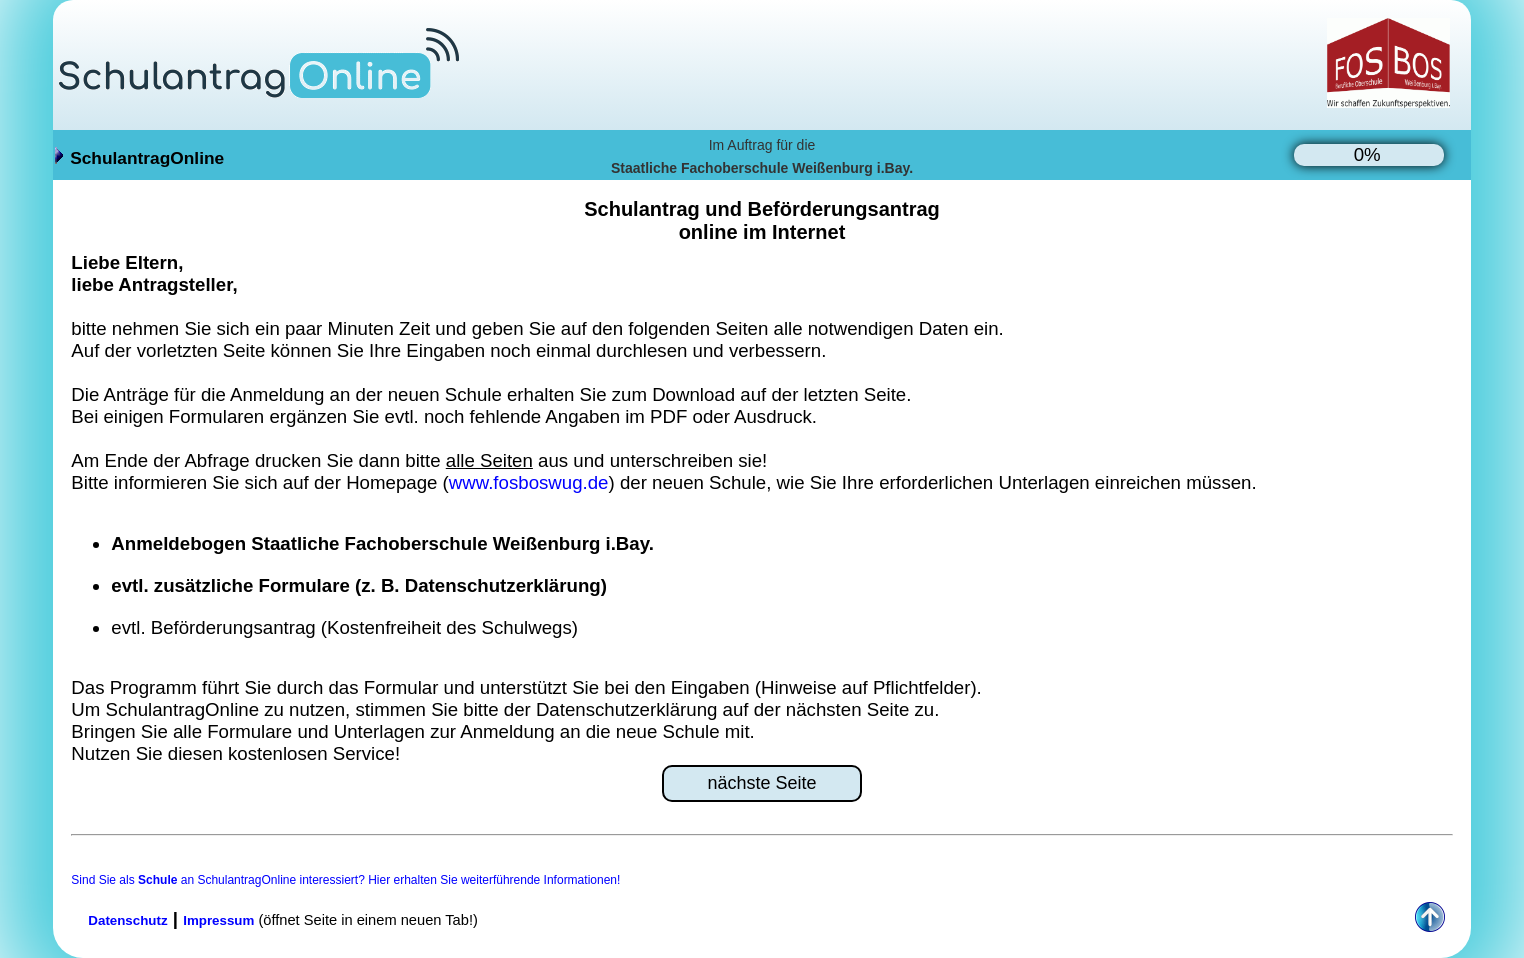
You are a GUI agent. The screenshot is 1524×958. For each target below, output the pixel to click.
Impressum (218, 920)
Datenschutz (127, 920)
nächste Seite (761, 783)
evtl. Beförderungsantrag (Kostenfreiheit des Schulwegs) (344, 627)
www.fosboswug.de (529, 482)
